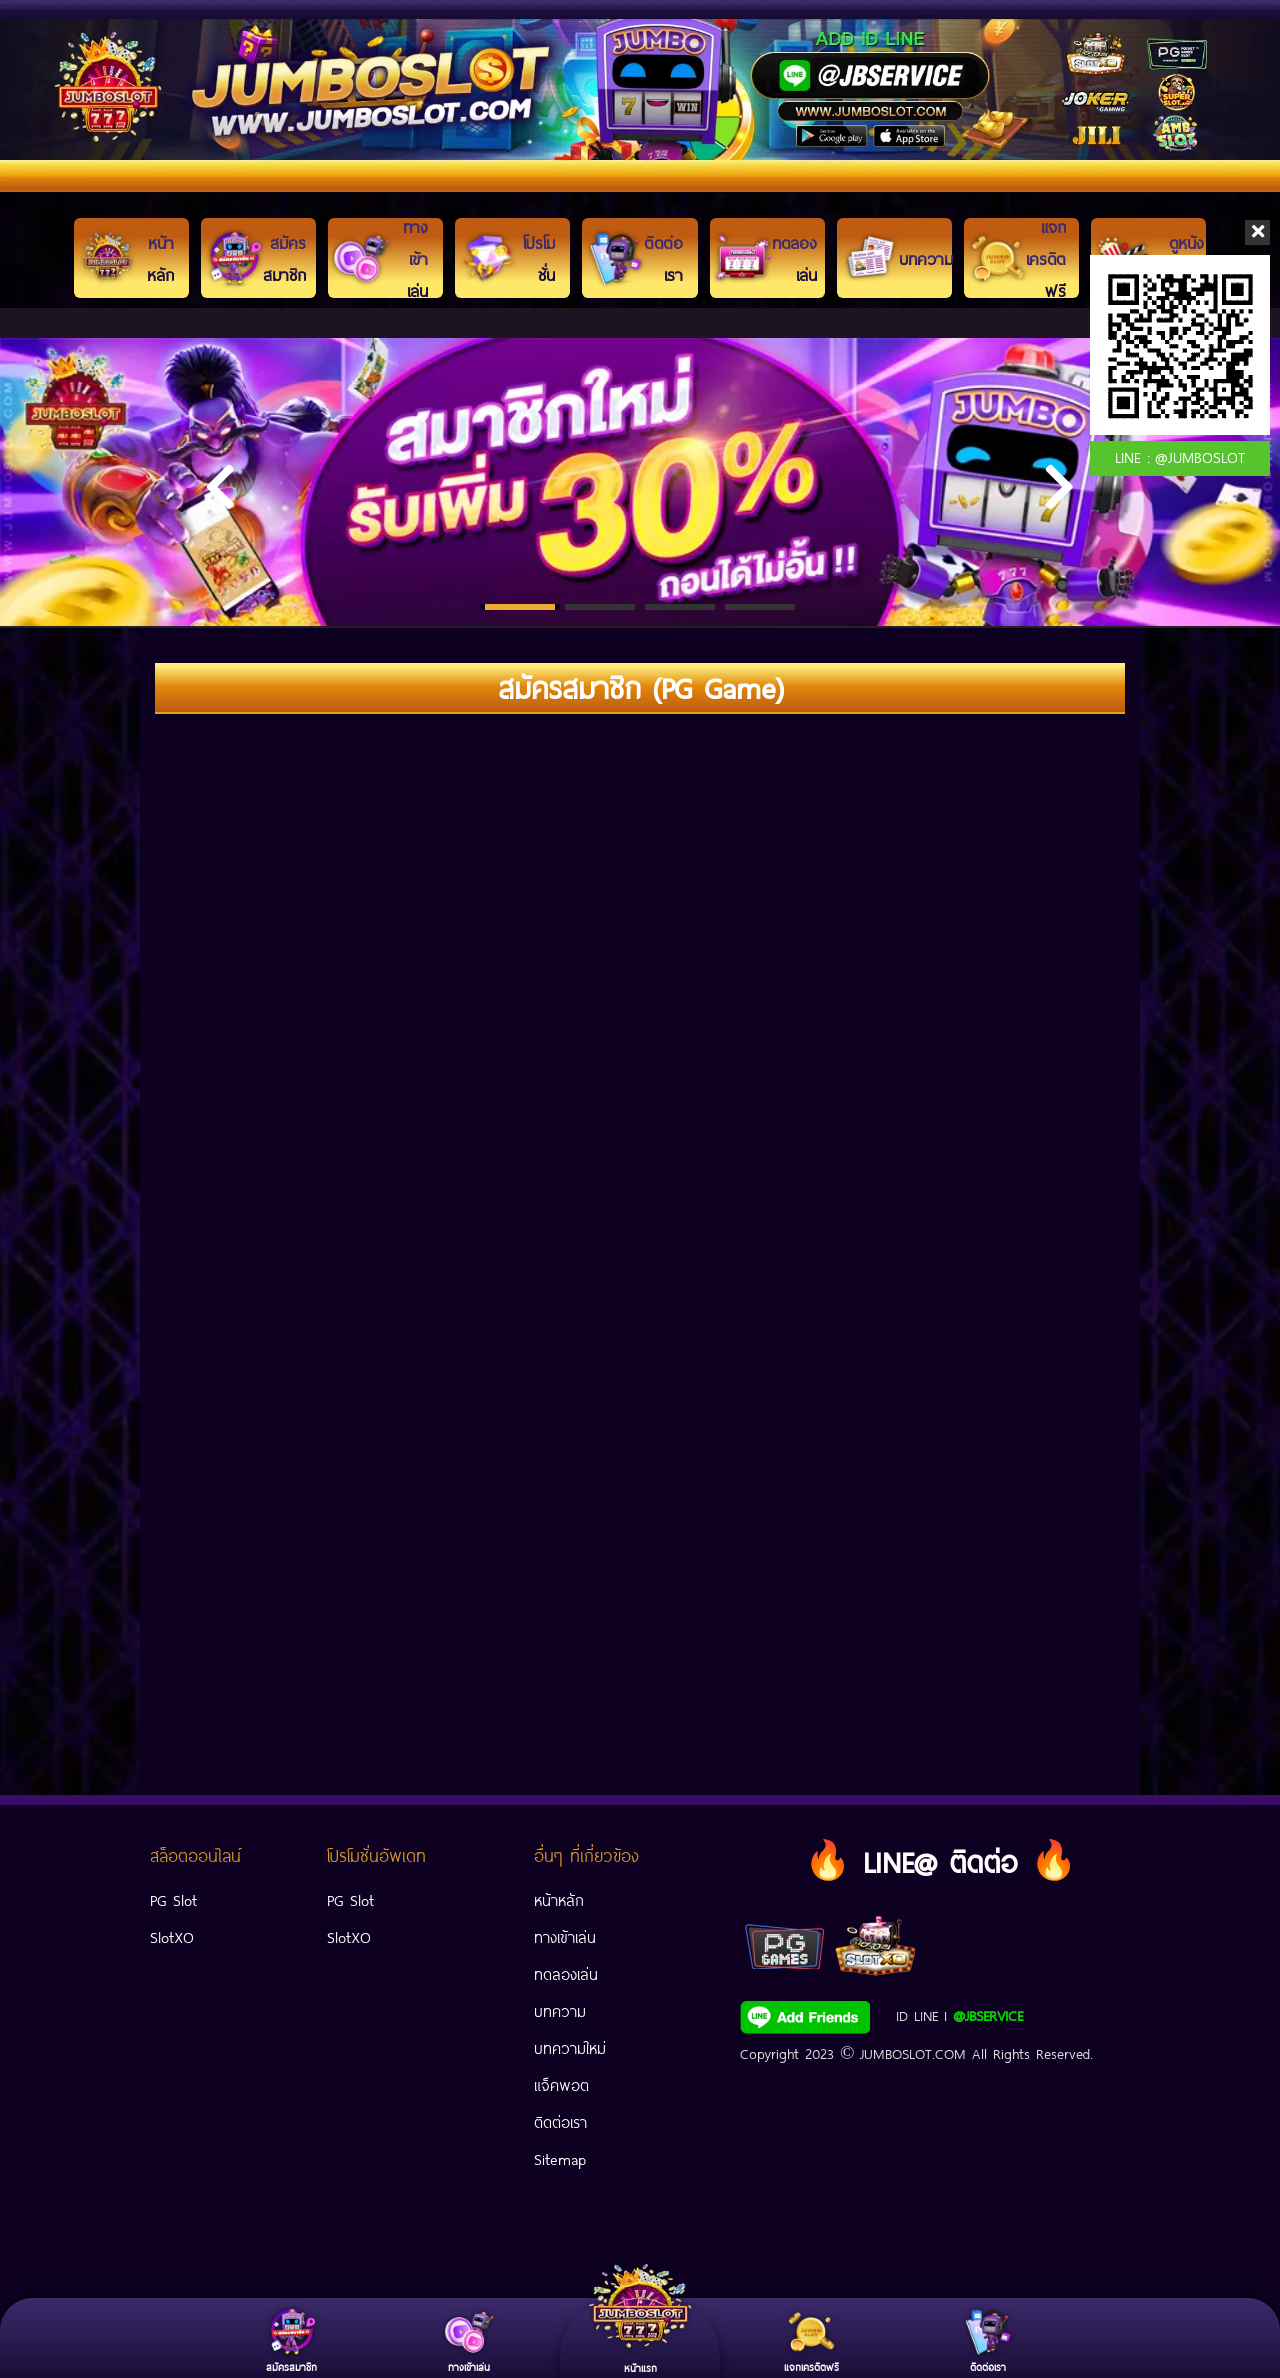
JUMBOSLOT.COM (913, 2052)
